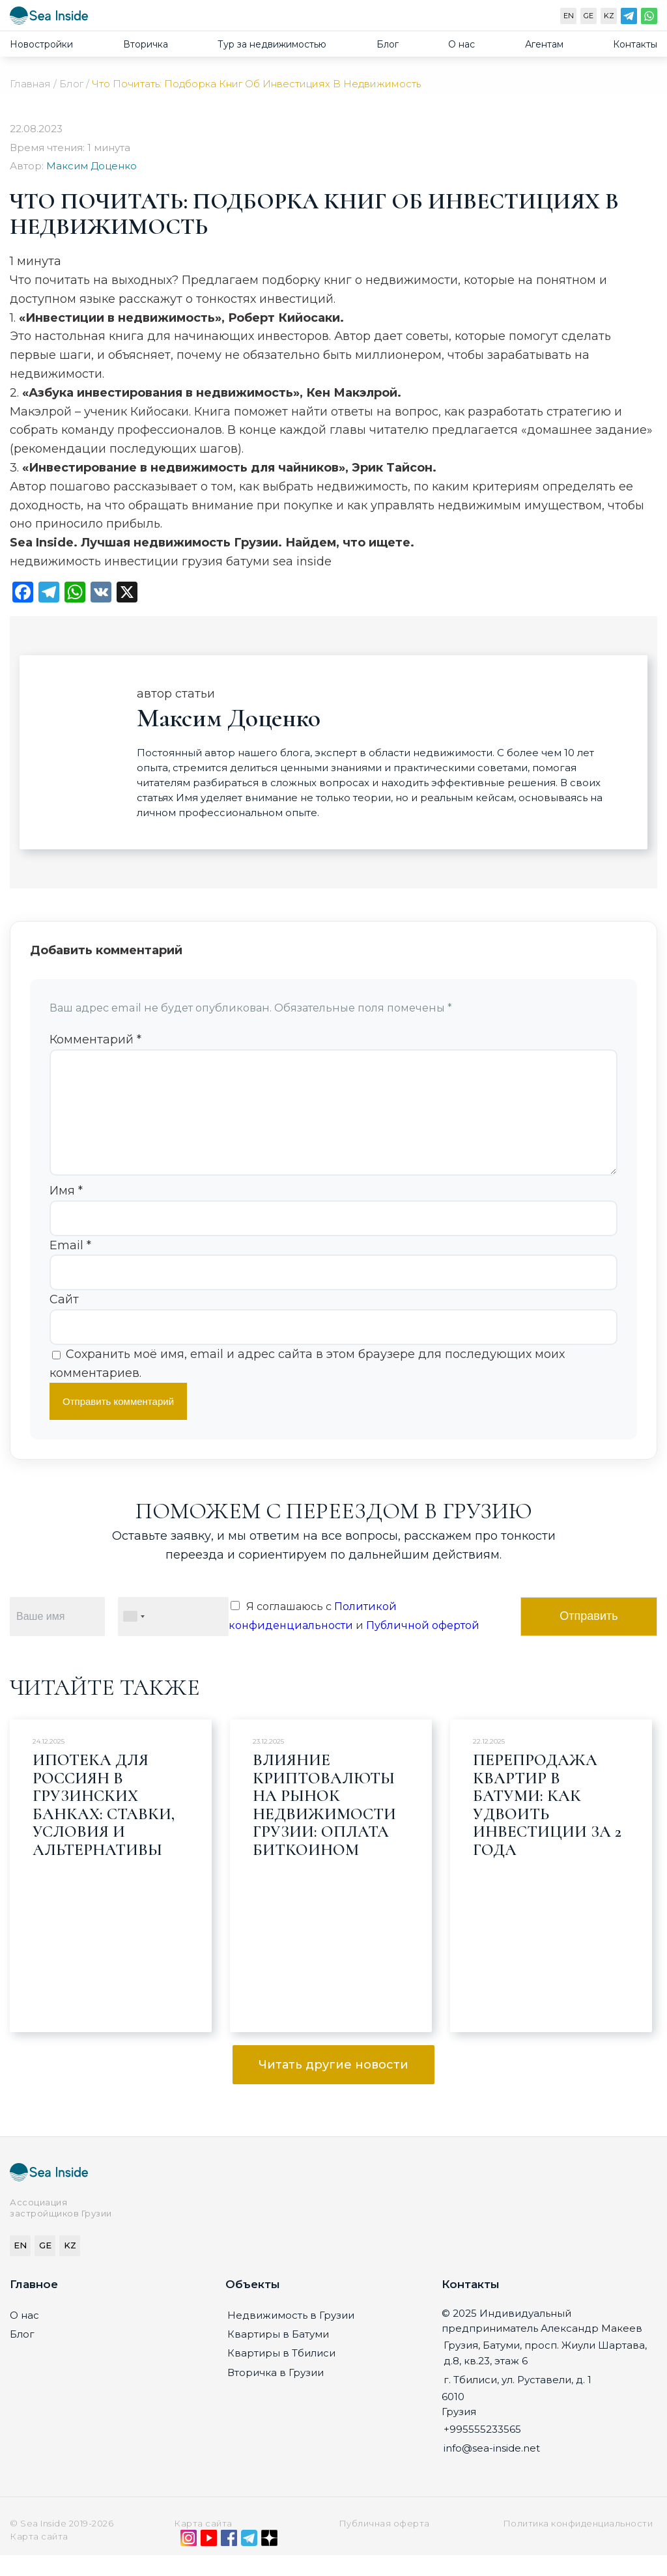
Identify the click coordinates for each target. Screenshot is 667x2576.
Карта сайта (203, 2544)
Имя (66, 1211)
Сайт (64, 1320)
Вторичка (145, 44)
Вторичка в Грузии (275, 2393)
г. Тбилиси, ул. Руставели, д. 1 (517, 2400)
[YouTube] (209, 2562)
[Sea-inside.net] (49, 19)
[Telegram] (629, 19)
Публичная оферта (384, 2544)
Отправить (588, 1636)
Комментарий (95, 1039)
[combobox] (134, 1637)
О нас (461, 44)
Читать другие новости (333, 2085)
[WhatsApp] (649, 19)
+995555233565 (482, 2450)
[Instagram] (188, 2562)
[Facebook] (229, 2562)
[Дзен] (269, 2562)
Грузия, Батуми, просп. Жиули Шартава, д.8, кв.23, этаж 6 (545, 2373)
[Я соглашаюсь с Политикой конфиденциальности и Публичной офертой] (235, 1626)
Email (70, 1266)
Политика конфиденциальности (578, 2544)
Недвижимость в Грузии (290, 2336)
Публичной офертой (422, 1646)
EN (568, 15)
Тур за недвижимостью (272, 44)
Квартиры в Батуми (278, 2355)
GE (588, 15)
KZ (609, 15)
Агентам (544, 44)
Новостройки (41, 44)
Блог (387, 44)
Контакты (635, 44)
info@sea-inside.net (492, 2469)
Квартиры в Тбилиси (281, 2374)
